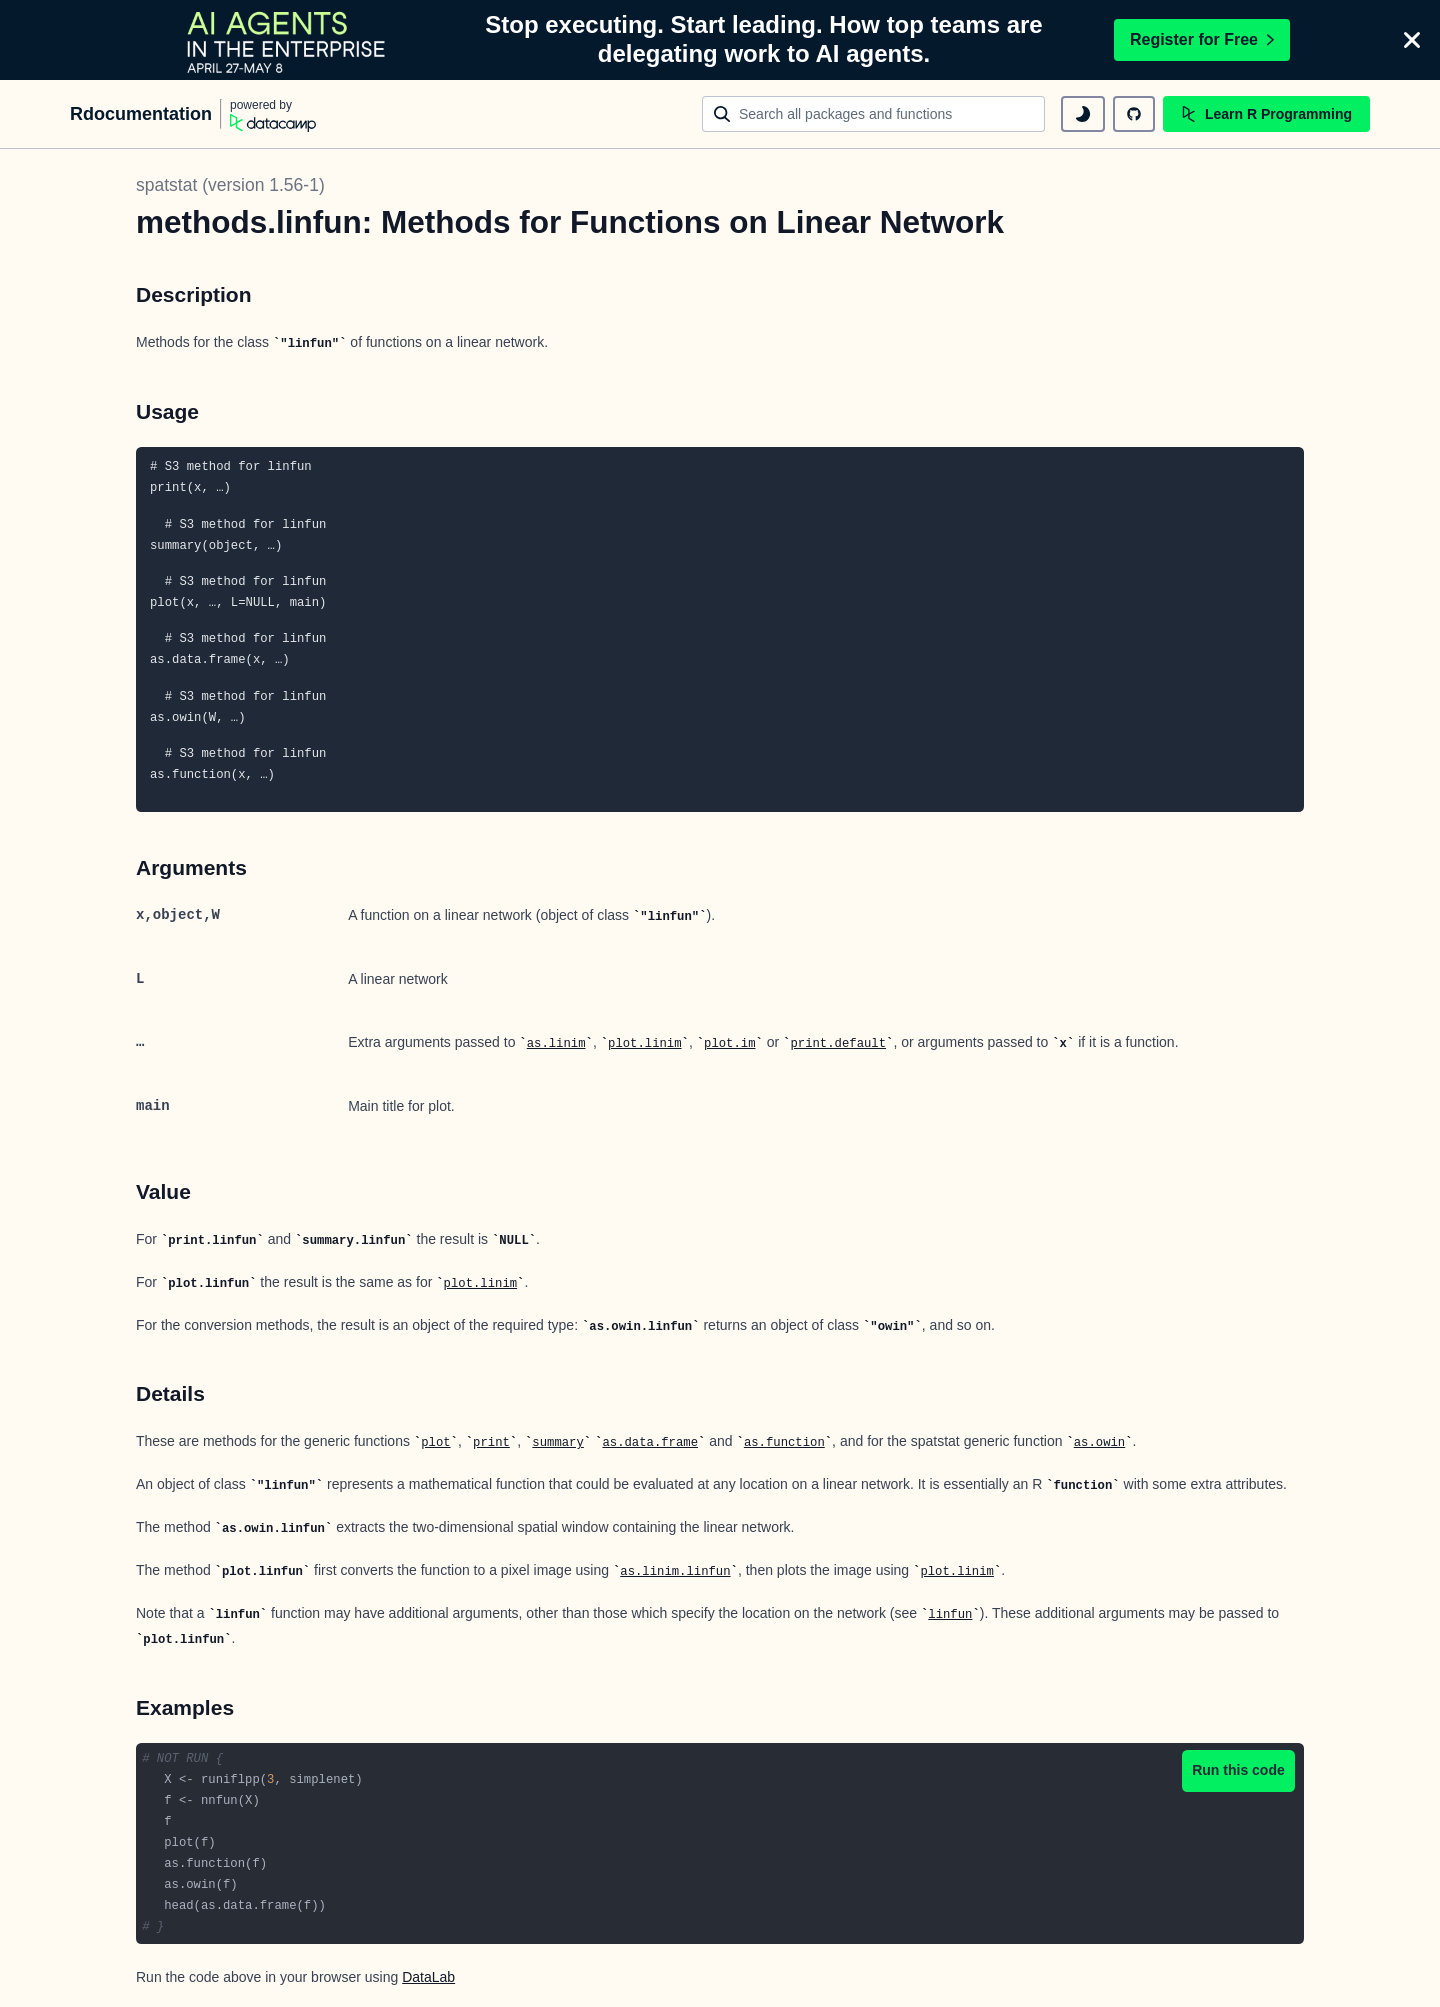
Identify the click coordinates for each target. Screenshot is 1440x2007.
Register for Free (1202, 39)
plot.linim (645, 1044)
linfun (950, 1615)
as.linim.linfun (675, 1572)
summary (557, 1443)
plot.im (729, 1044)
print (491, 1443)
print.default (838, 1044)
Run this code (1238, 1770)
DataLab (428, 1977)
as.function (784, 1443)
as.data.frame (650, 1443)
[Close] (1412, 40)
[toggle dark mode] (1083, 114)
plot (435, 1443)
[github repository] (1134, 114)
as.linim (556, 1044)
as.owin (1099, 1443)
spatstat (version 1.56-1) (230, 185)
